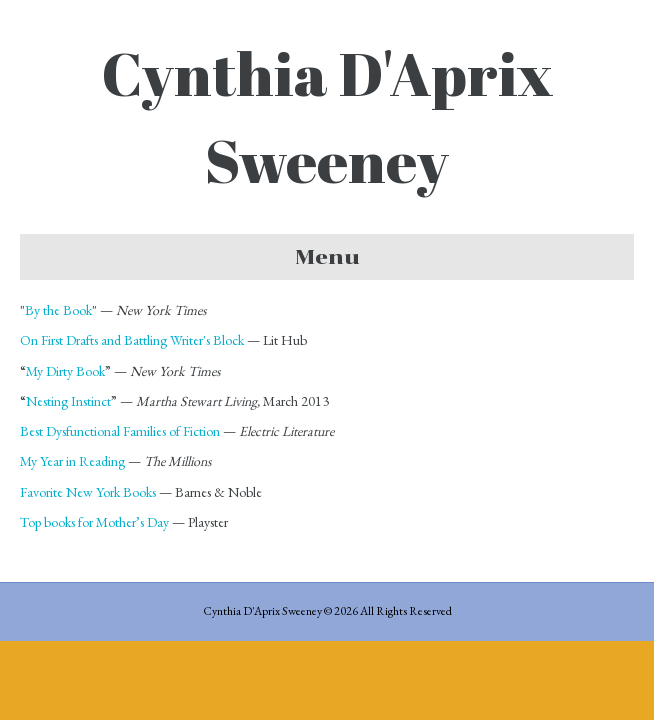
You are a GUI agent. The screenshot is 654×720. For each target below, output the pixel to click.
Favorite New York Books (88, 492)
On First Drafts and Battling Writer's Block (132, 340)
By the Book (58, 310)
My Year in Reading (72, 461)
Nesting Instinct (68, 401)
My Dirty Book (65, 371)
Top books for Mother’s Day (94, 522)
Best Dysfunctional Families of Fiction (120, 431)
